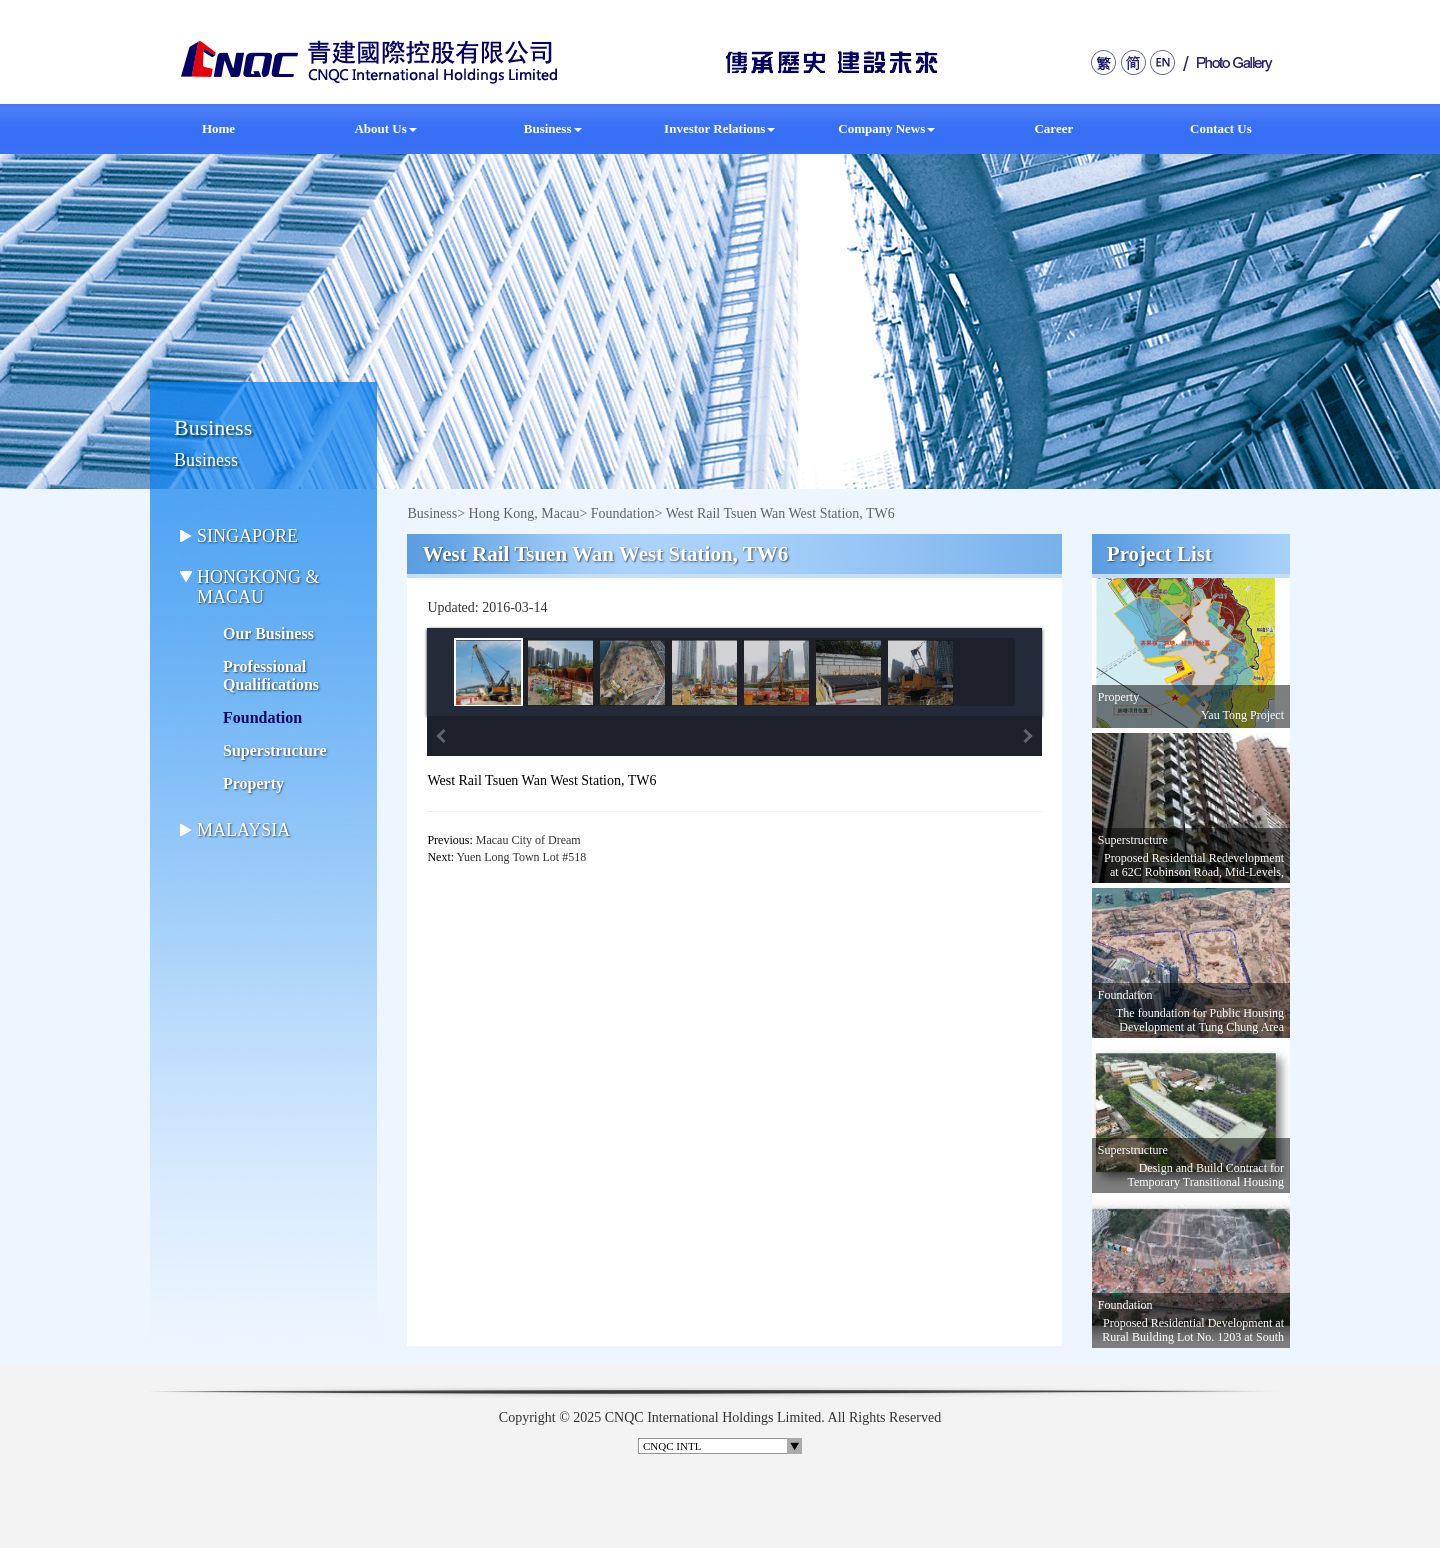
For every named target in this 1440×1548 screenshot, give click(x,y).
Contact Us (1221, 128)
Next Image (1028, 736)
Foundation (262, 717)
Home (218, 128)
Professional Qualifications (271, 675)
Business (553, 128)
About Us (385, 128)
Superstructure (275, 750)
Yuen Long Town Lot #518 (522, 857)
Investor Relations (719, 128)
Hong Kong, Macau (524, 513)
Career (1053, 128)
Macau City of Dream (528, 840)
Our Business (268, 633)
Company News (886, 128)
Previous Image (441, 736)
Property (253, 783)
